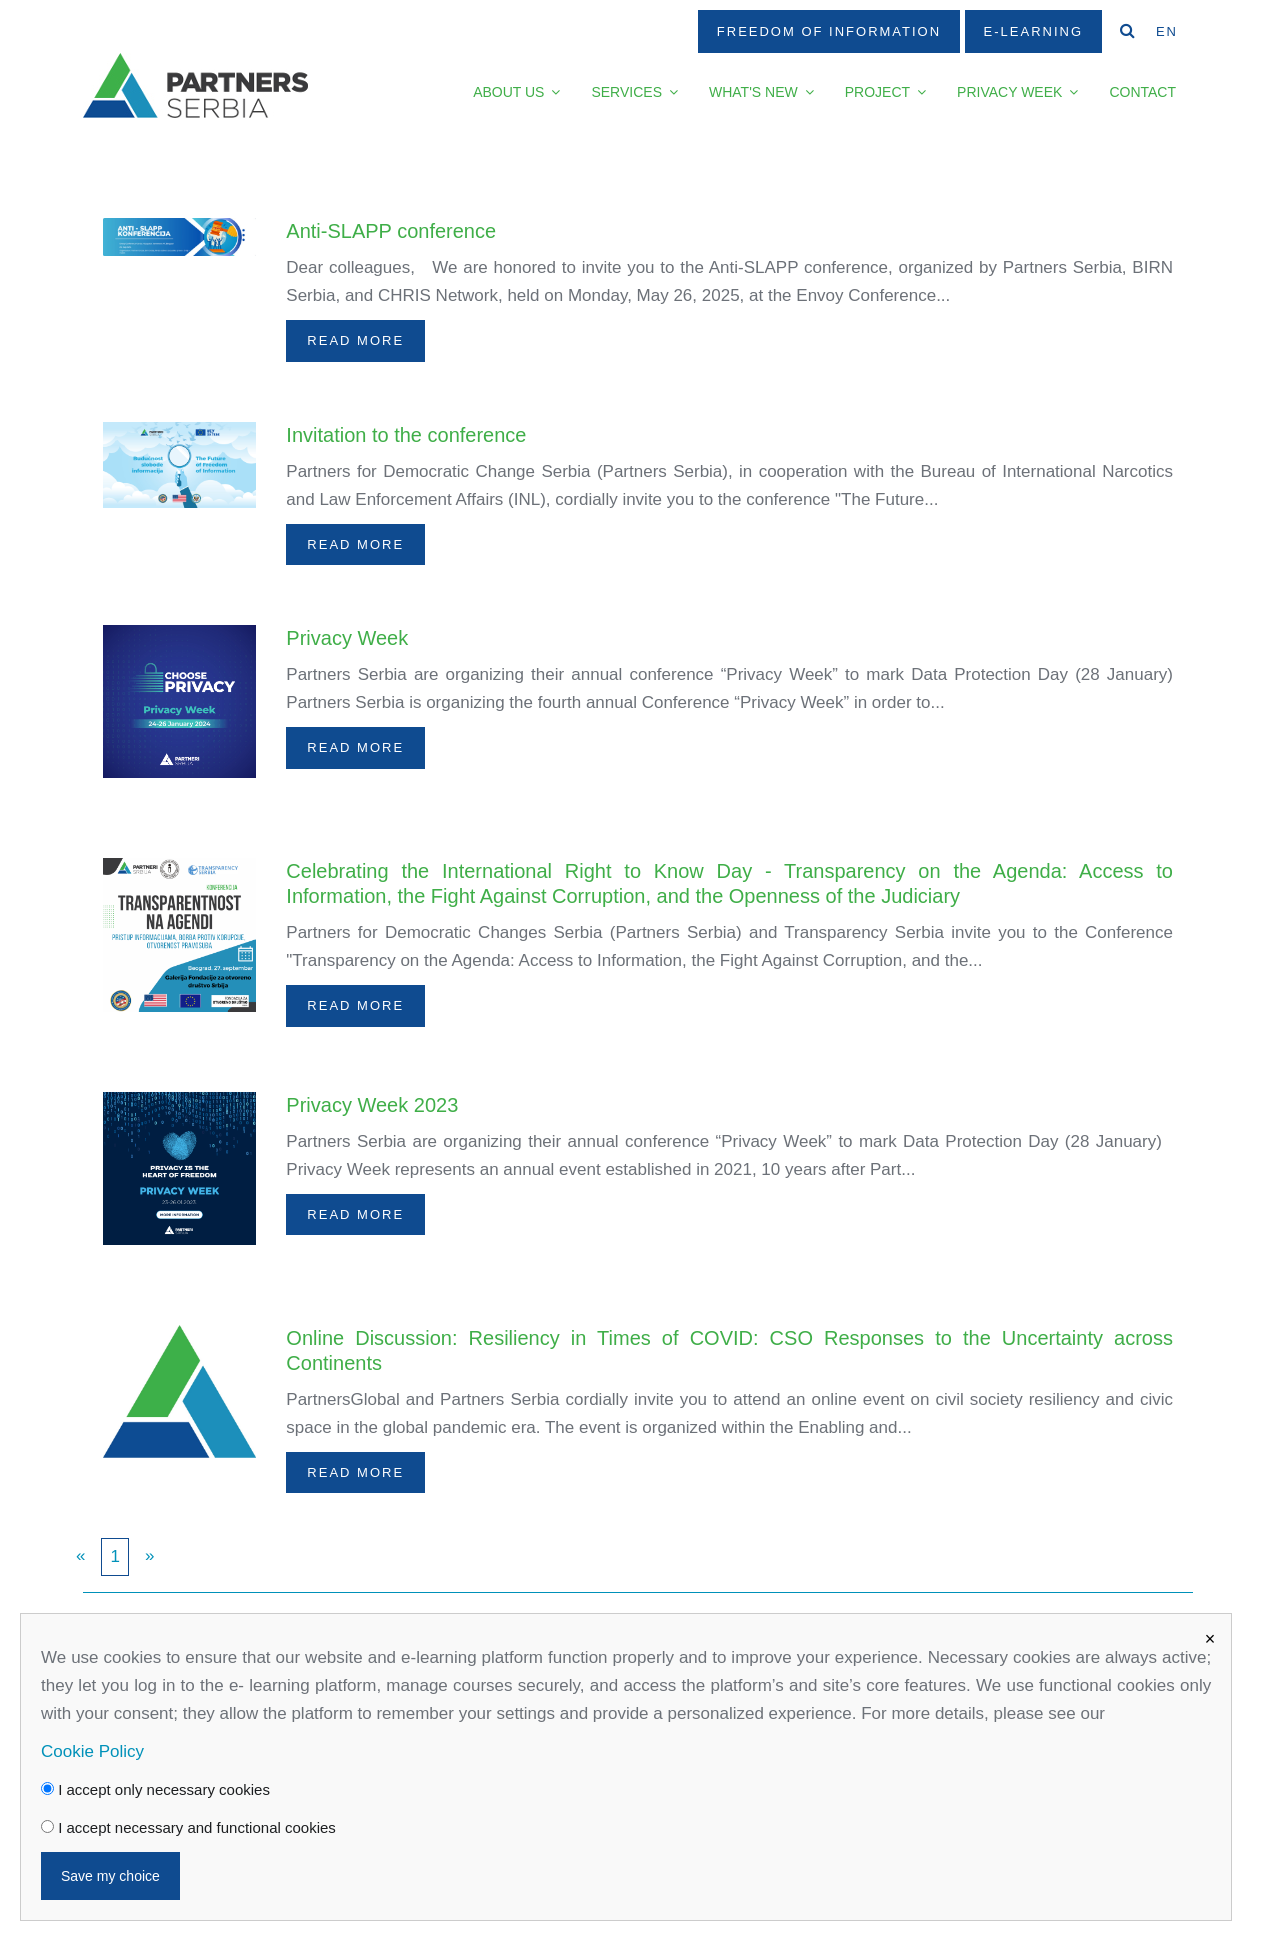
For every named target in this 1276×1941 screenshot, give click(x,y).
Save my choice (110, 1876)
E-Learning (1033, 31)
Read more (355, 340)
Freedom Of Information (829, 31)
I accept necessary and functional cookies (188, 1827)
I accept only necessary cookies (155, 1789)
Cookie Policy (92, 1751)
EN (1167, 31)
